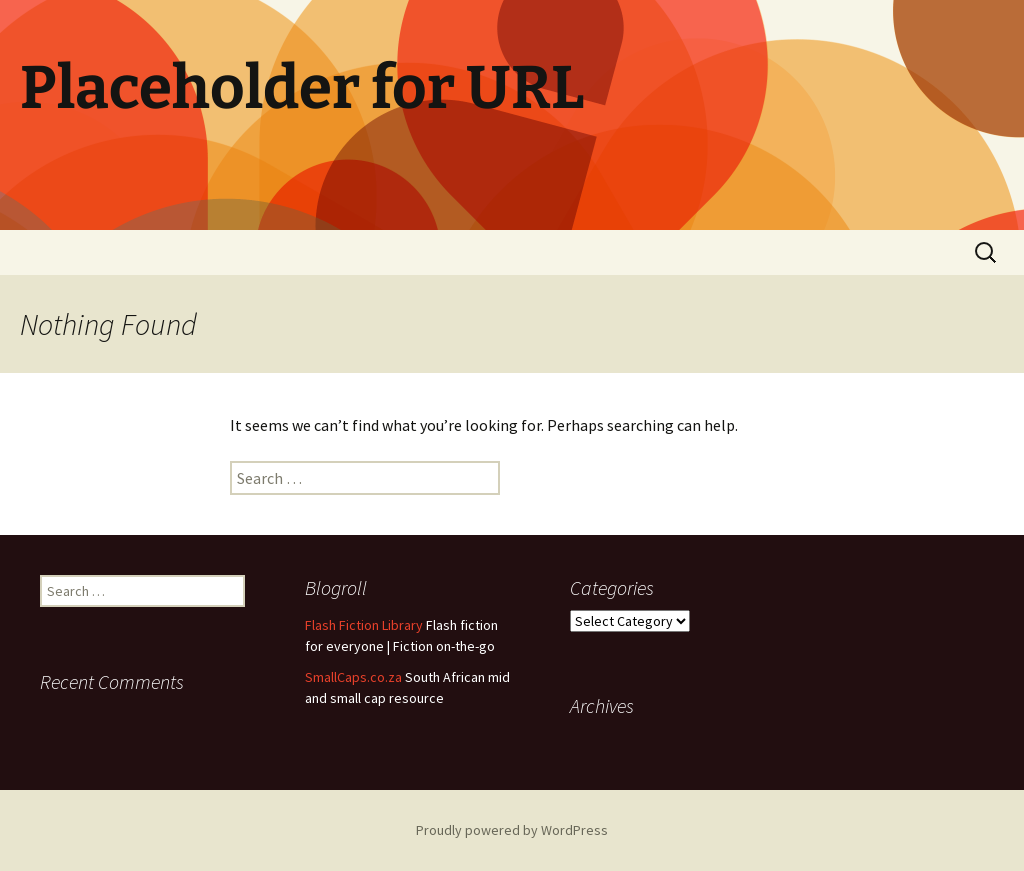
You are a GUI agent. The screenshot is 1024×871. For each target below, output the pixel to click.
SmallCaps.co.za (353, 677)
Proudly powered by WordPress (512, 830)
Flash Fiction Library (364, 625)
